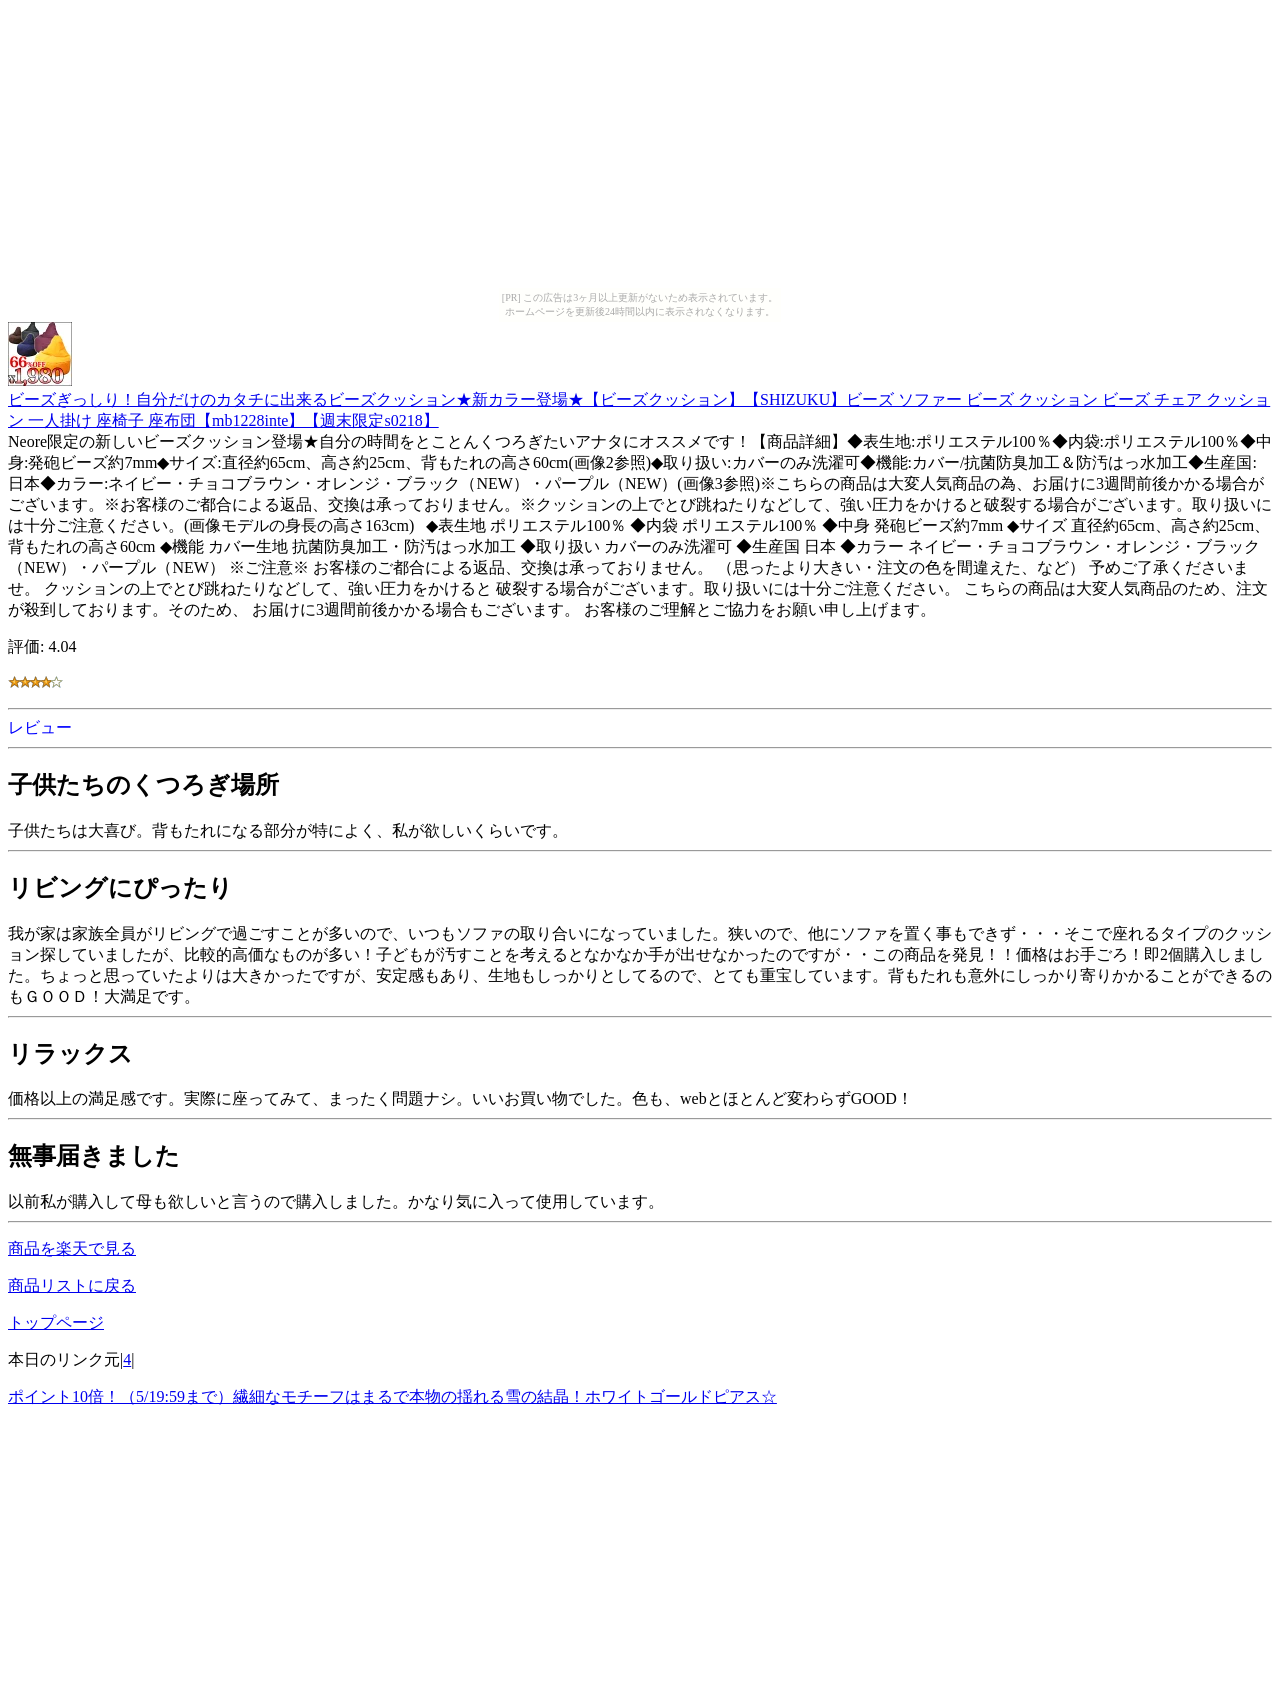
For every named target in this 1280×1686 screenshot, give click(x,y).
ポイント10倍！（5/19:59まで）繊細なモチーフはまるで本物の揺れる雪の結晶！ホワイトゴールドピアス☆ (392, 1396)
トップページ (56, 1322)
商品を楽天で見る (72, 1248)
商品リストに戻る (72, 1285)
